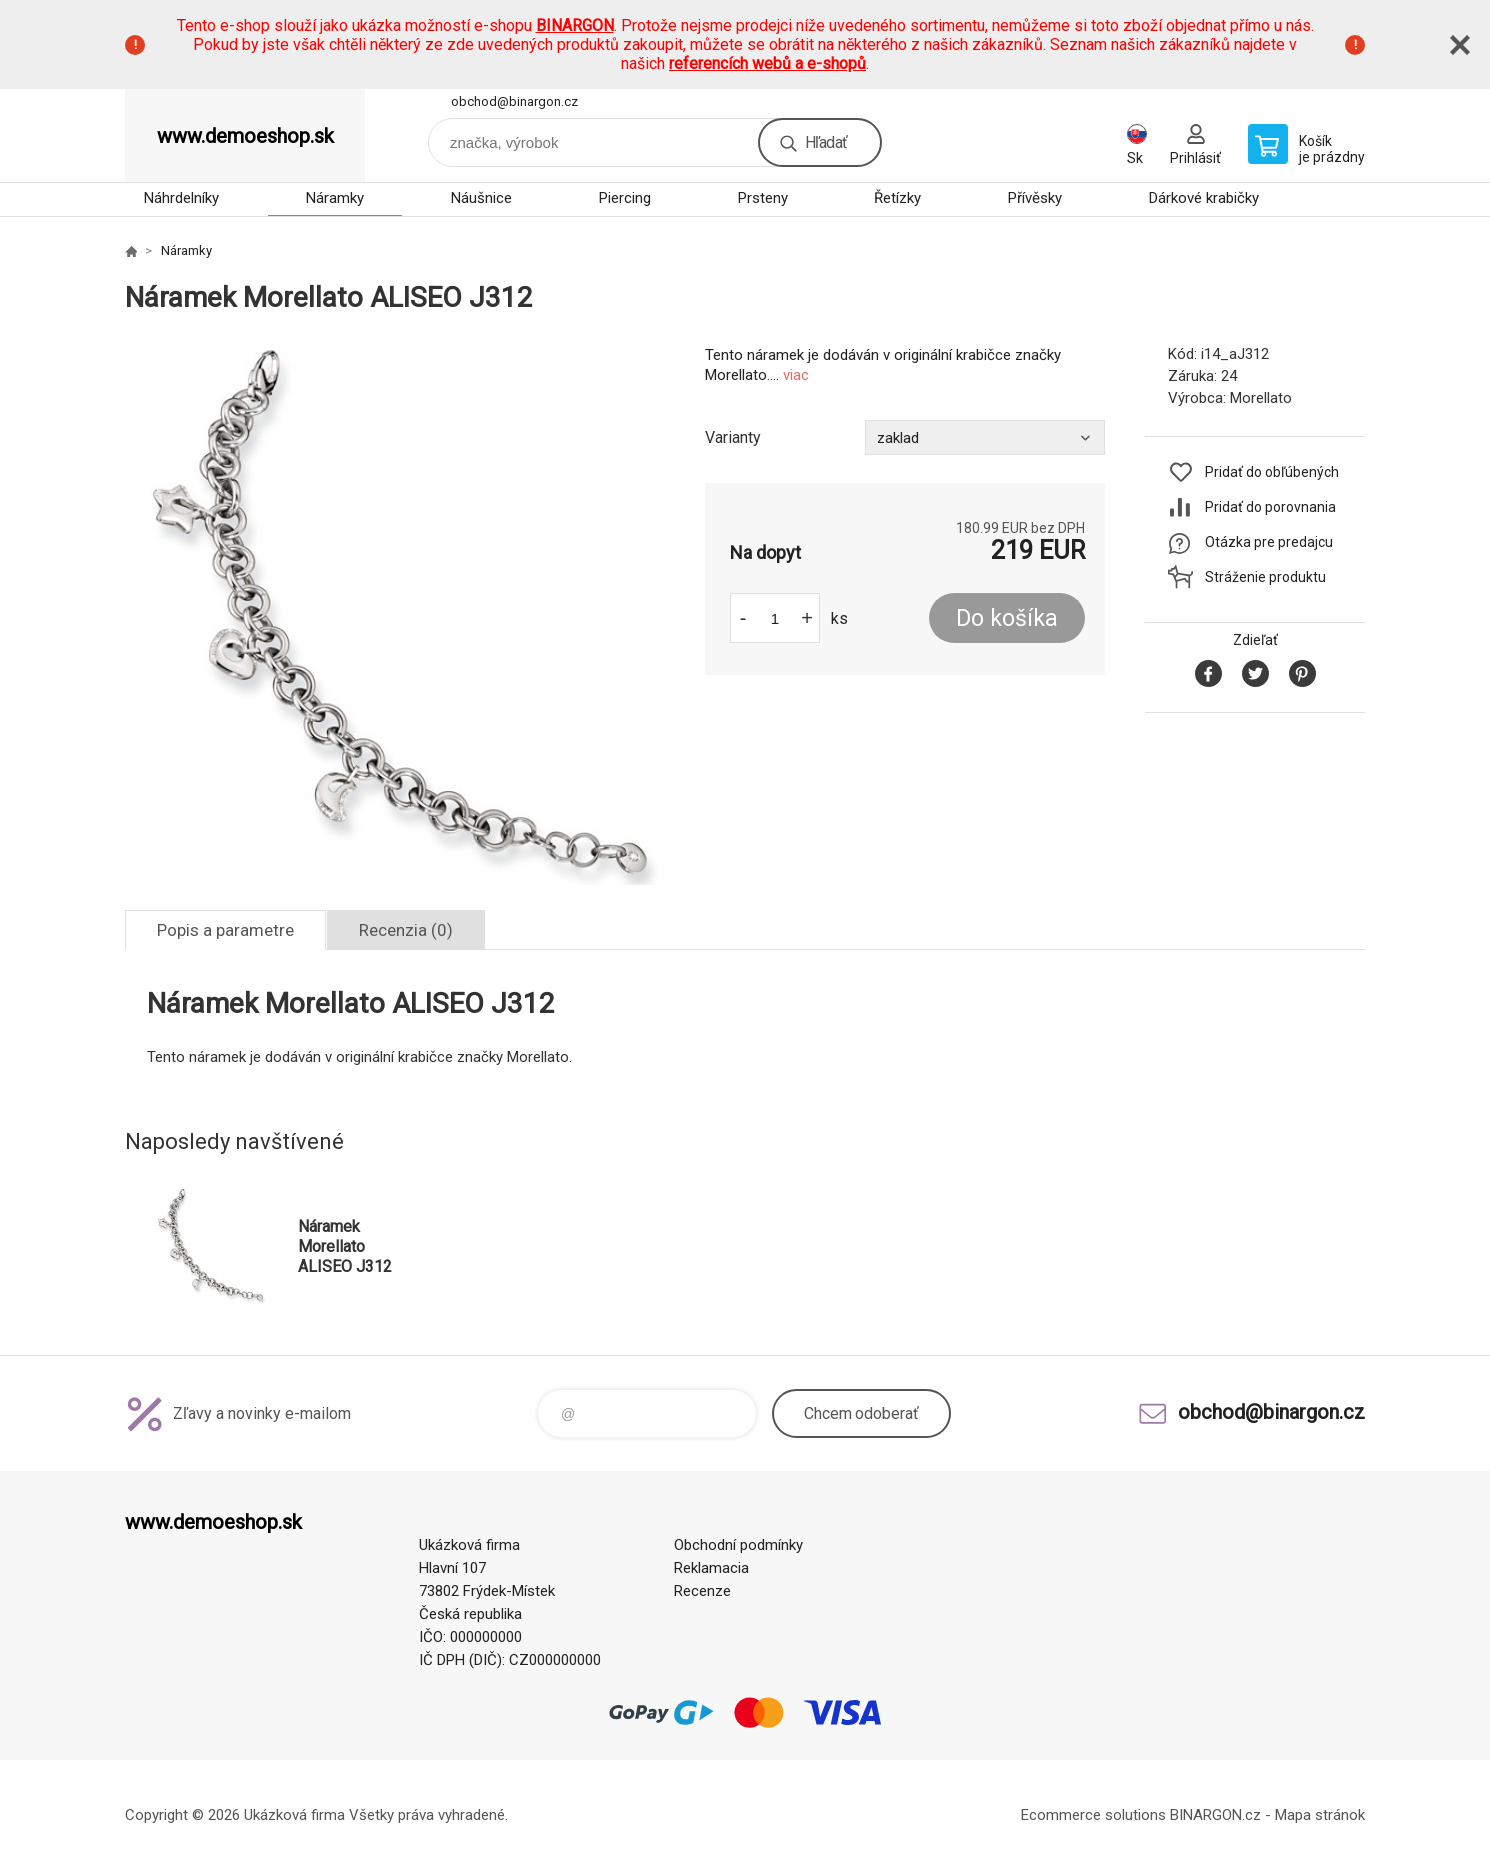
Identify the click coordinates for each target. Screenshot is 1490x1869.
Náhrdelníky (181, 198)
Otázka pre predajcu (1269, 542)
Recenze (702, 1591)
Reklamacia (711, 1568)
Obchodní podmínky (738, 1545)
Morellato (1261, 398)
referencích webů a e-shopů (767, 63)
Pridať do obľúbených (1272, 472)
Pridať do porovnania (1270, 507)
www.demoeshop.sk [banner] (245, 136)
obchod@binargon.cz (514, 101)
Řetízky (897, 198)
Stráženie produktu (1265, 577)
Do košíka (1007, 618)
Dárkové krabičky (1204, 198)
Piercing (625, 198)
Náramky (335, 198)
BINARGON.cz (1215, 1815)
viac (796, 375)
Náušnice (481, 198)
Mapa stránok (1320, 1815)
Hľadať (826, 142)
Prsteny (763, 198)
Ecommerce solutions (1093, 1815)
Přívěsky (1035, 198)
